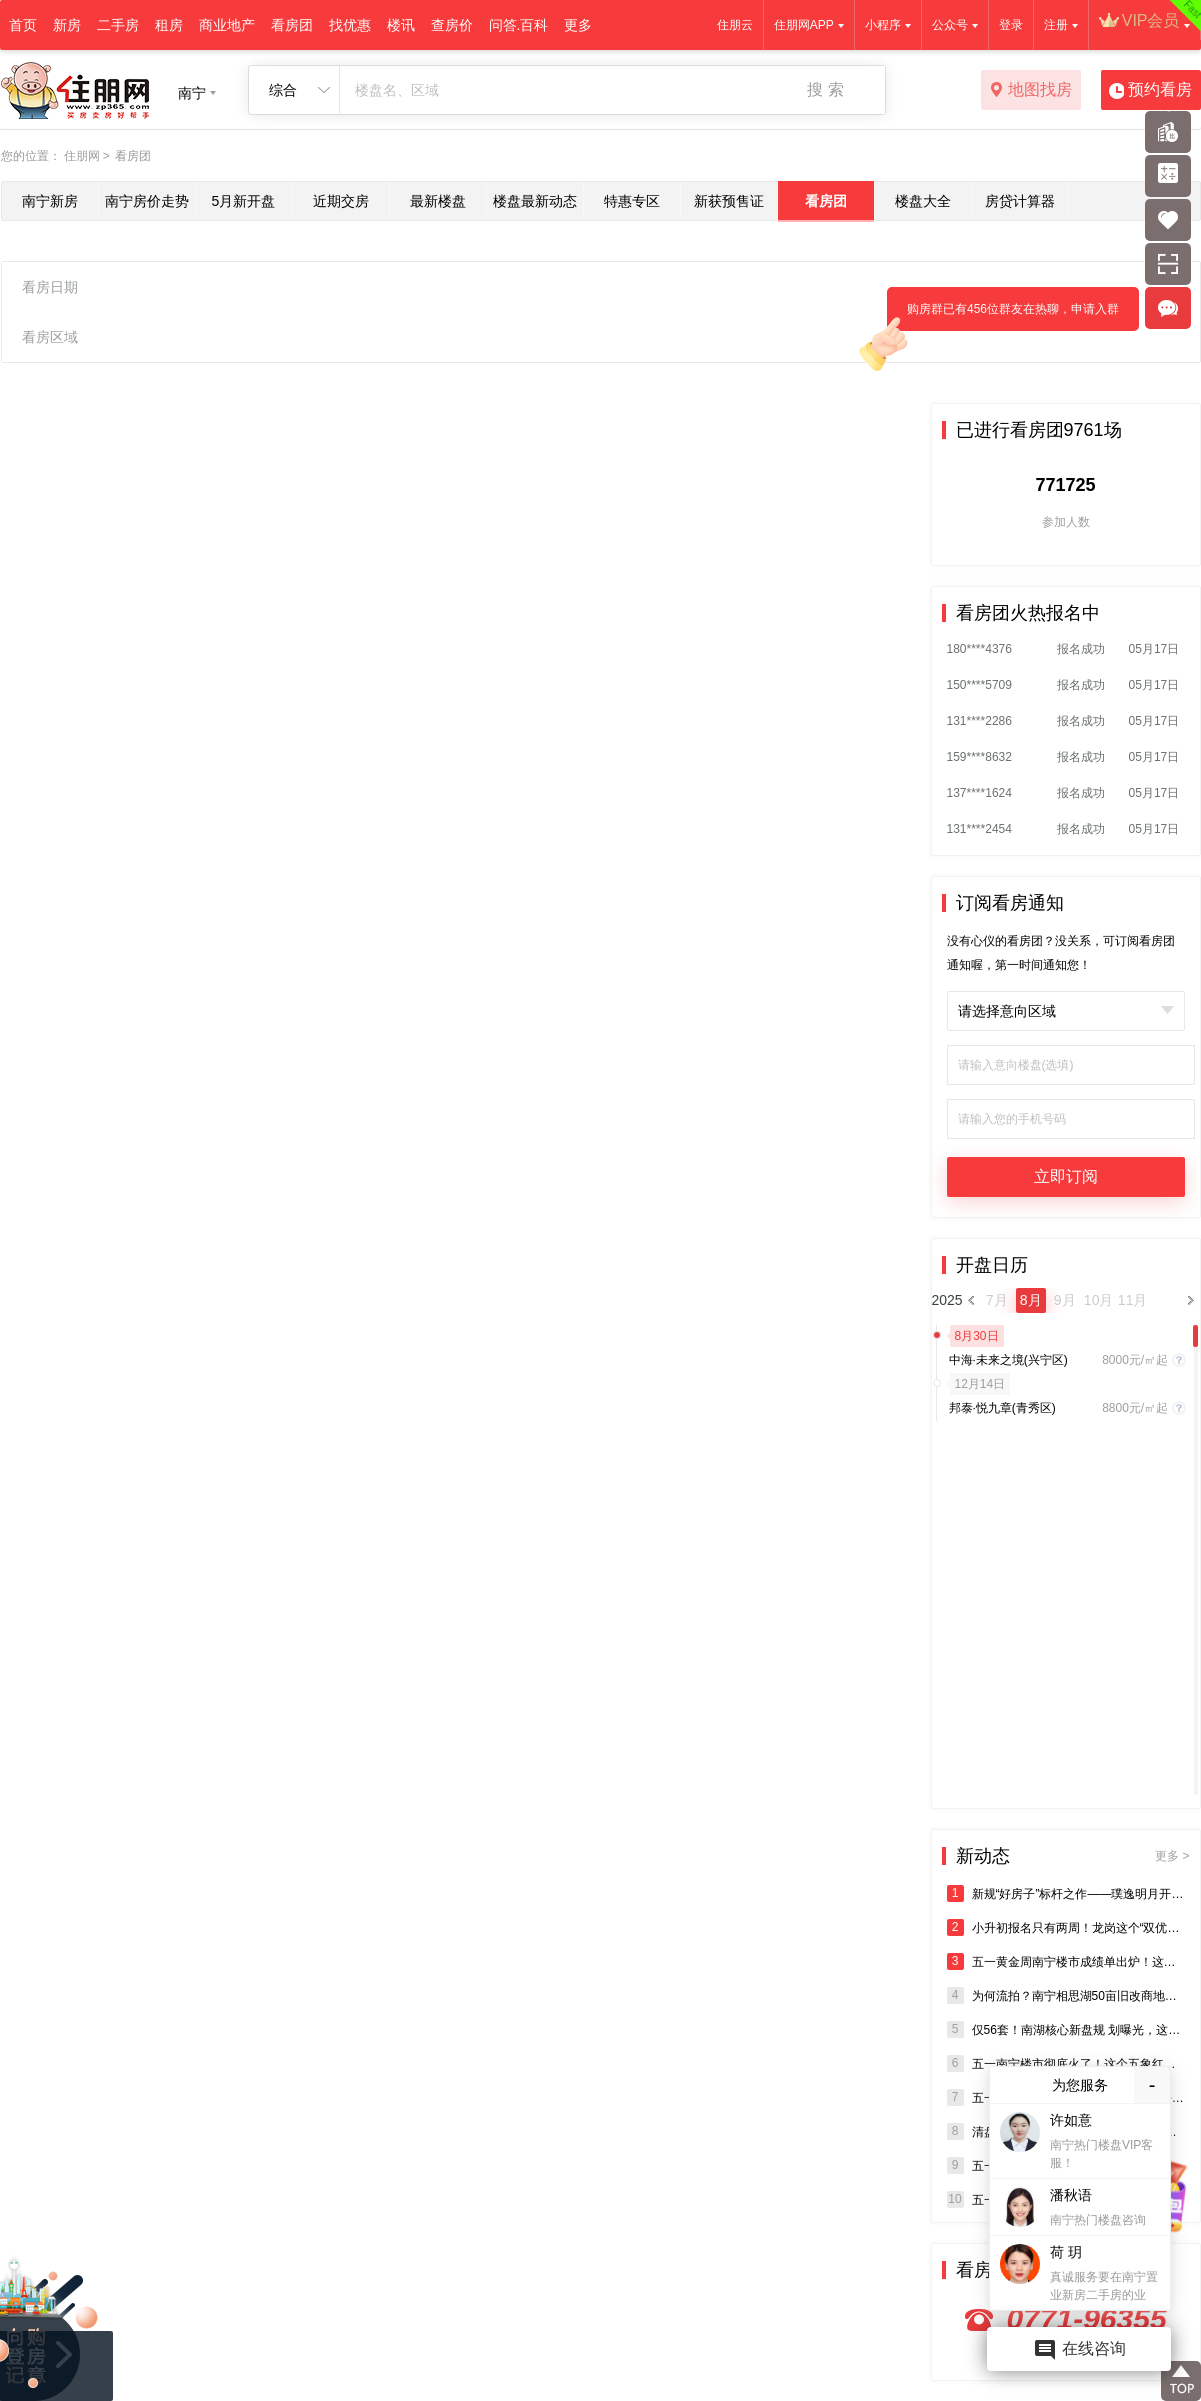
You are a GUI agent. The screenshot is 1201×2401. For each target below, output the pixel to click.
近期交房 (341, 201)
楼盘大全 (923, 201)
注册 (1056, 25)
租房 (169, 25)
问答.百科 (519, 25)
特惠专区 (632, 201)
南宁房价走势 (147, 201)
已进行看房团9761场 (1039, 430)
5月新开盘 (244, 201)
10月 (1099, 1300)
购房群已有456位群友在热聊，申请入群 (1003, 316)
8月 (1031, 1300)
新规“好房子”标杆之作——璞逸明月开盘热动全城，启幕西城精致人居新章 (1066, 1893)
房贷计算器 (1020, 201)
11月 (1133, 1300)
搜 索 (825, 89)
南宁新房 (50, 201)
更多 (578, 25)
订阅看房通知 (1010, 903)
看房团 (292, 25)
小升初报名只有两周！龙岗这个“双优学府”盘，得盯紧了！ (1066, 1927)
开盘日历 (992, 1265)
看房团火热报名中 (1028, 613)
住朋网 (82, 156)
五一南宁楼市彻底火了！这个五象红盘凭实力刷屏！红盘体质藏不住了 (1066, 2063)
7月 (997, 1300)
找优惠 (350, 25)
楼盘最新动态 (535, 201)
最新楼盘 (438, 201)
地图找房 (1030, 91)
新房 (67, 25)
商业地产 (227, 25)
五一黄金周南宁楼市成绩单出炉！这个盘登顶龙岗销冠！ (1066, 1961)
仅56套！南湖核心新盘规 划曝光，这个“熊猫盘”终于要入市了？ (1066, 2029)
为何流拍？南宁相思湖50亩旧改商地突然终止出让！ (1066, 1995)
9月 (1065, 1300)
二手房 (118, 25)
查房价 (452, 25)
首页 (23, 25)
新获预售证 (729, 201)
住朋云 (735, 25)
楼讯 (401, 25)
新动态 (1073, 1856)
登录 (1011, 25)
